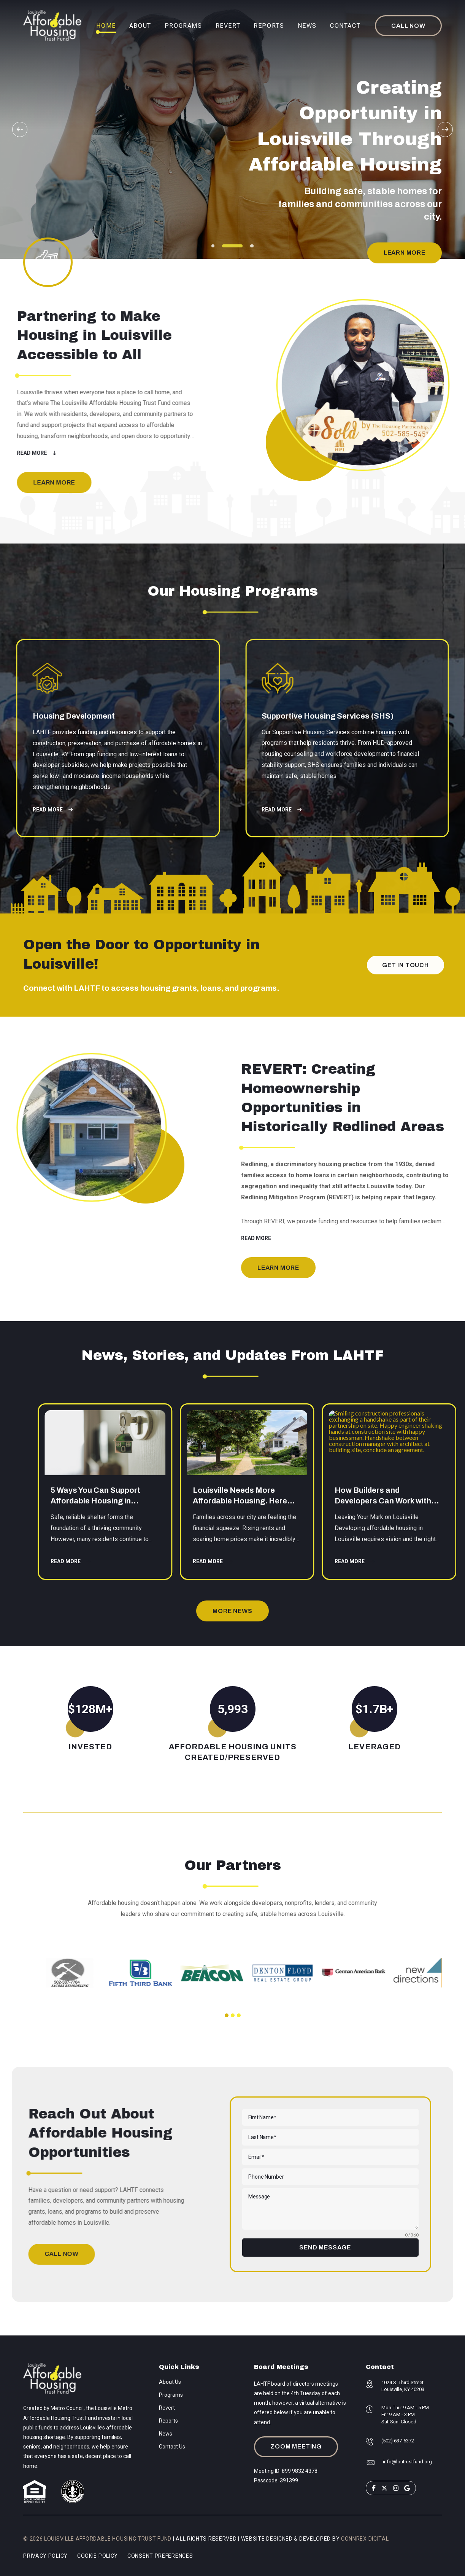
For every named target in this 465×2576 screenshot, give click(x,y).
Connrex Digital (365, 2539)
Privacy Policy (45, 2556)
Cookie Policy (97, 2556)
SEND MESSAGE (325, 2247)
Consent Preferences (160, 2556)
